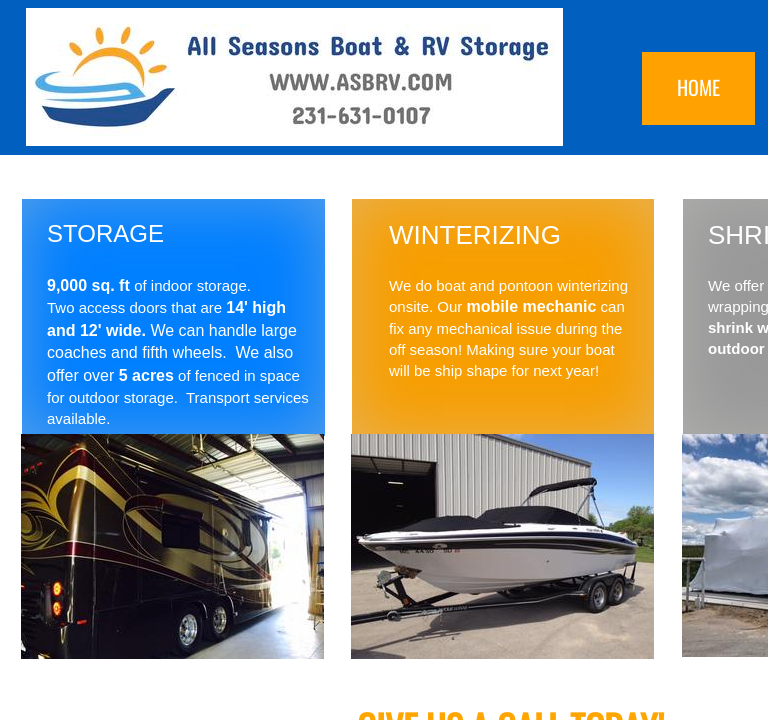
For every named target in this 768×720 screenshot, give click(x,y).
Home (698, 87)
